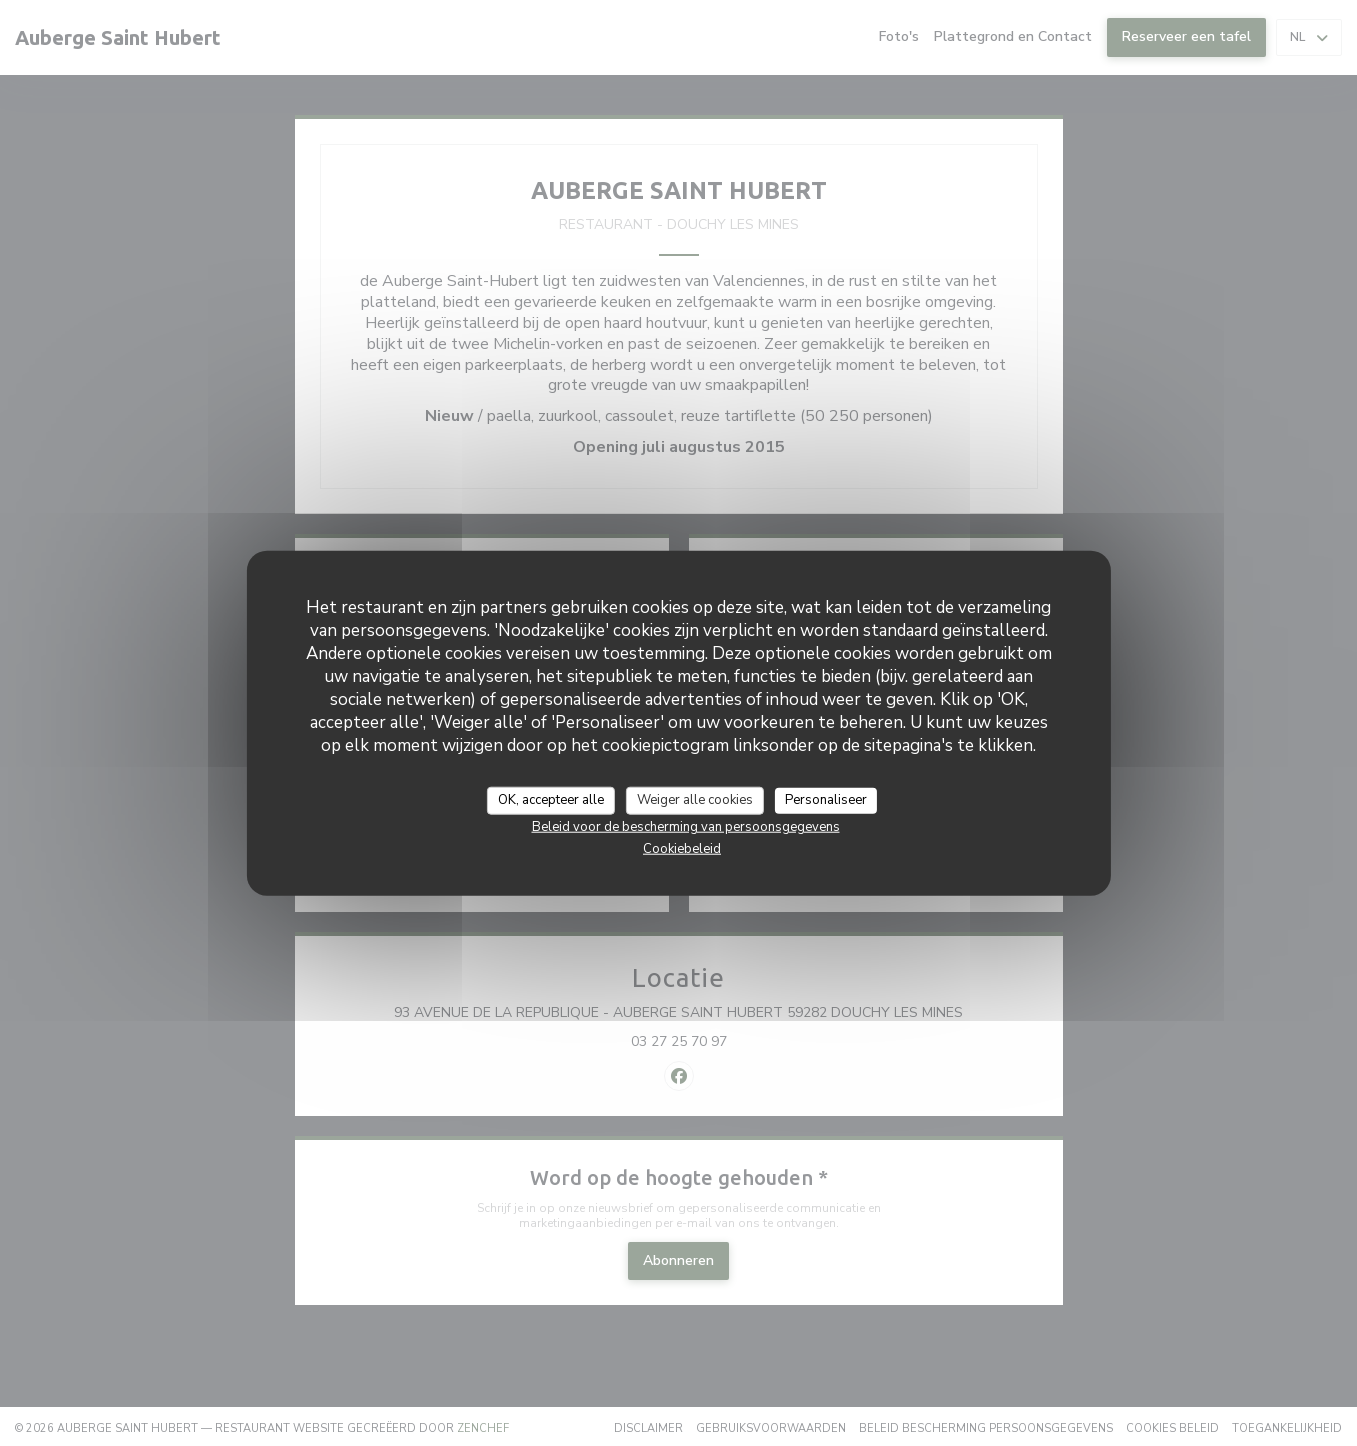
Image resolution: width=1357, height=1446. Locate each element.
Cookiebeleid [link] (682, 848)
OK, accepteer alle (551, 800)
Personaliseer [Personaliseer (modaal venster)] (826, 800)
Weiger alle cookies (695, 800)
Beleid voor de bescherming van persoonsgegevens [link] (686, 826)
